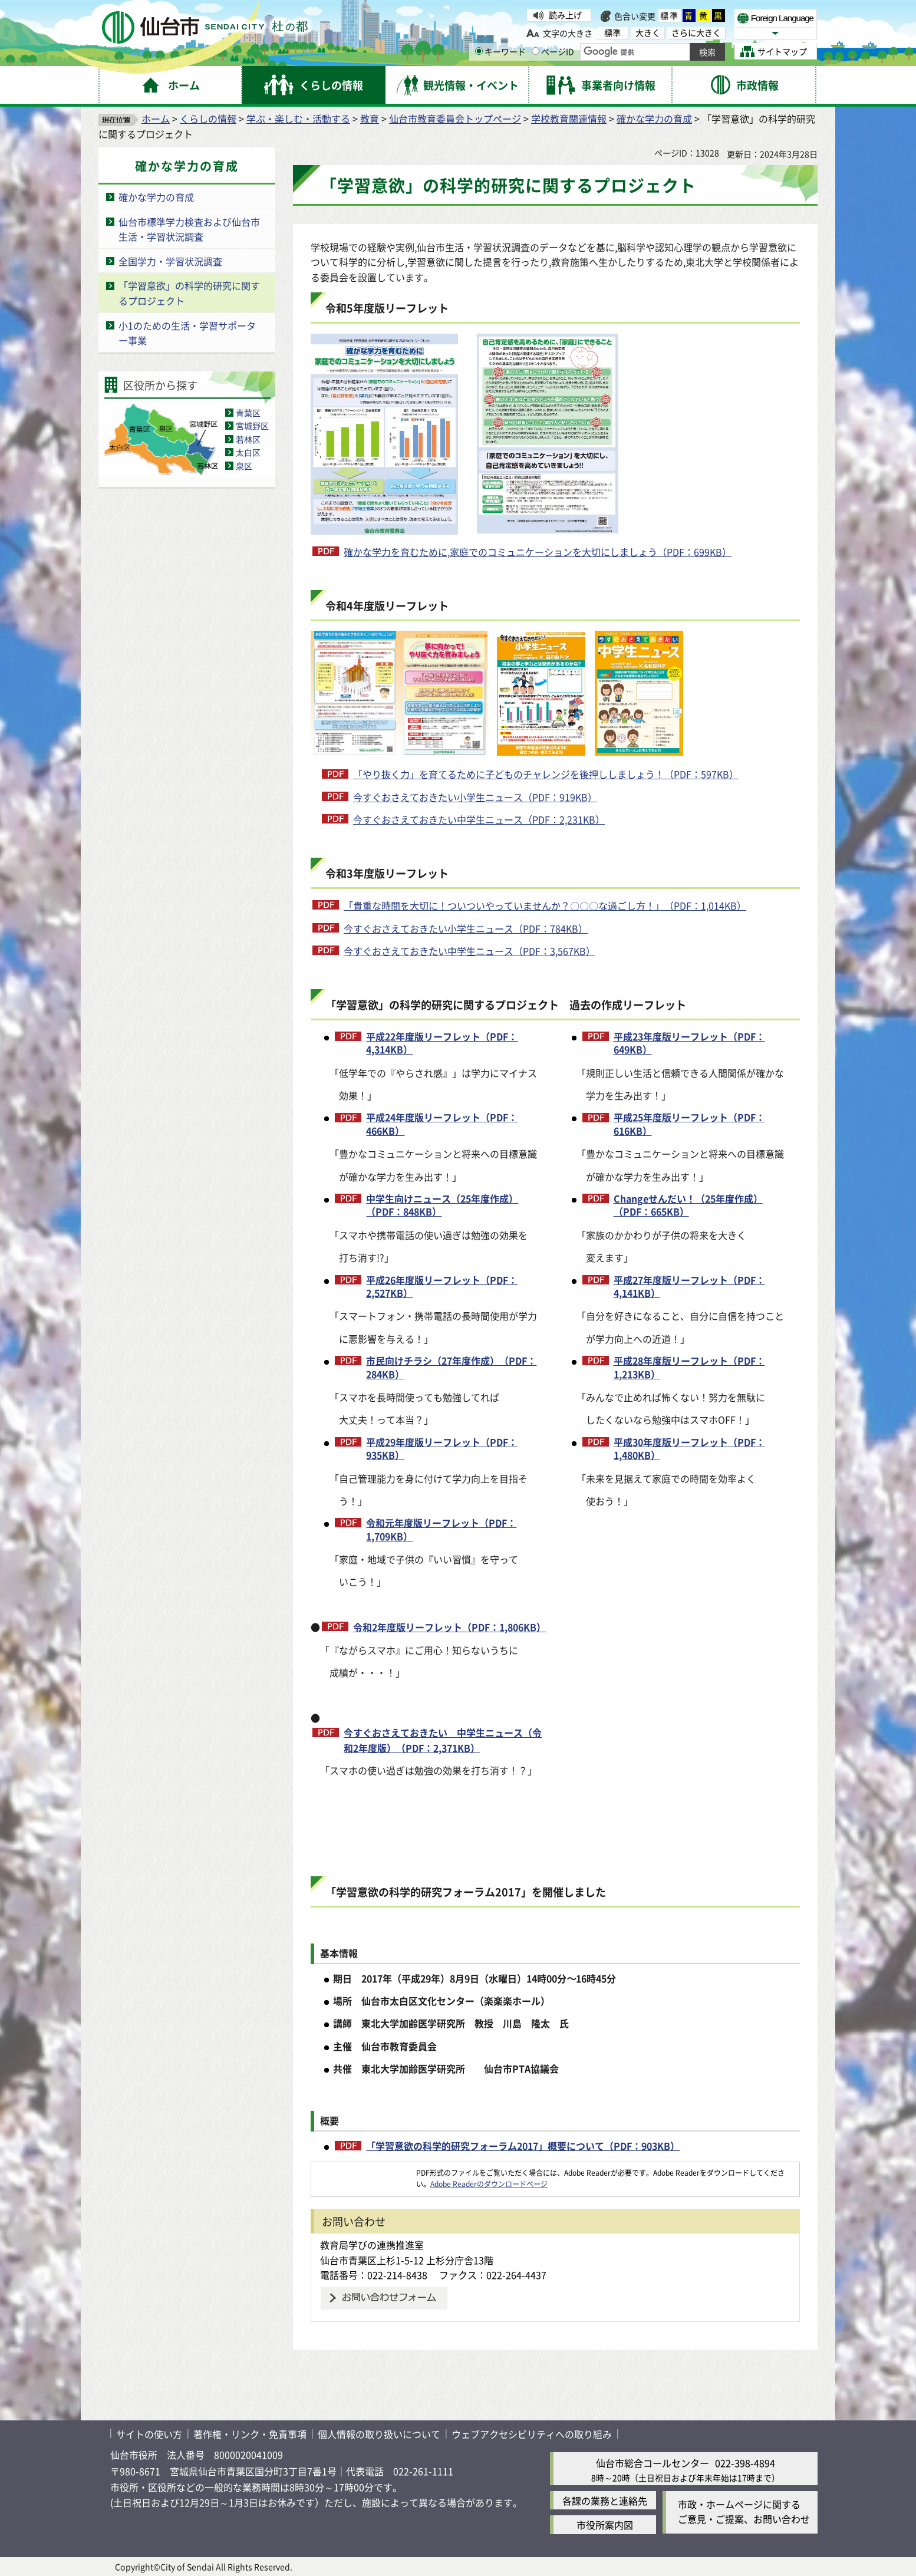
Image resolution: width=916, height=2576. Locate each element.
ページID (553, 51)
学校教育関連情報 (569, 118)
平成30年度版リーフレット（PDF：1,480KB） (689, 1448)
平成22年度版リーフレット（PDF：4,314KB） (442, 1043)
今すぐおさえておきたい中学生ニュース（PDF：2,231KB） (479, 819)
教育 (369, 118)
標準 (669, 15)
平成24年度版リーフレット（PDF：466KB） (442, 1124)
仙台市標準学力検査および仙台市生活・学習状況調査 (189, 229)
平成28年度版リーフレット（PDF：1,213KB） (689, 1367)
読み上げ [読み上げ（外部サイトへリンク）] (565, 15)
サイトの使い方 (149, 2434)
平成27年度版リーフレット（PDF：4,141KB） (689, 1286)
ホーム (155, 118)
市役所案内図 (604, 2525)
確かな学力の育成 (654, 118)
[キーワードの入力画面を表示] (479, 51)
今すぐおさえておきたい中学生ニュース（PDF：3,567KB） (469, 951)
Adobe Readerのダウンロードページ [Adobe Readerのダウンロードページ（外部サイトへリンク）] (489, 2184)
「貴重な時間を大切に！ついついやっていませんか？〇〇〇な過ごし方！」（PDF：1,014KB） (545, 905)
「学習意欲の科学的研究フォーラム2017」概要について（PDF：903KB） (523, 2145)
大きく (647, 32)
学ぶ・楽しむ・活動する (298, 118)
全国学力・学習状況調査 (170, 261)
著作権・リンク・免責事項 (250, 2434)
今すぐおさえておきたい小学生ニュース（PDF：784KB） (466, 928)
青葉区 (248, 413)
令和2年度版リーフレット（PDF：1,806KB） (449, 1627)
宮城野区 (252, 425)
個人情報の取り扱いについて (379, 2434)
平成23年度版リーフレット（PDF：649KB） (689, 1043)
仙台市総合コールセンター (652, 2463)
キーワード (500, 51)
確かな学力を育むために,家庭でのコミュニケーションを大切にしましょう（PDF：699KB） (538, 552)
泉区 (244, 466)
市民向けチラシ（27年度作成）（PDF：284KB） (451, 1367)
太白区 (248, 452)
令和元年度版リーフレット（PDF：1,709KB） (441, 1529)
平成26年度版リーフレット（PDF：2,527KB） (442, 1286)
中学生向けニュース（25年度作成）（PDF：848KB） (442, 1205)
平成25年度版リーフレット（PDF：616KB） (689, 1124)
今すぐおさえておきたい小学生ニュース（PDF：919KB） (475, 797)
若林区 (248, 439)
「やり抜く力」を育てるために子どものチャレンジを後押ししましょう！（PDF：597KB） (546, 774)
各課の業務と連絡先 (604, 2500)
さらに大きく (696, 32)
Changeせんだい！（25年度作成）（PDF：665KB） (688, 1205)
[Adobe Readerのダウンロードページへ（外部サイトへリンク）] (363, 2172)
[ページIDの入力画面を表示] (535, 51)
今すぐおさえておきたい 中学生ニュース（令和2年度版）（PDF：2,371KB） (443, 1740)
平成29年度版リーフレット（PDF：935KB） (442, 1448)
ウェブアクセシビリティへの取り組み (532, 2434)
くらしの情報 (208, 118)
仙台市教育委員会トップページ (455, 118)
